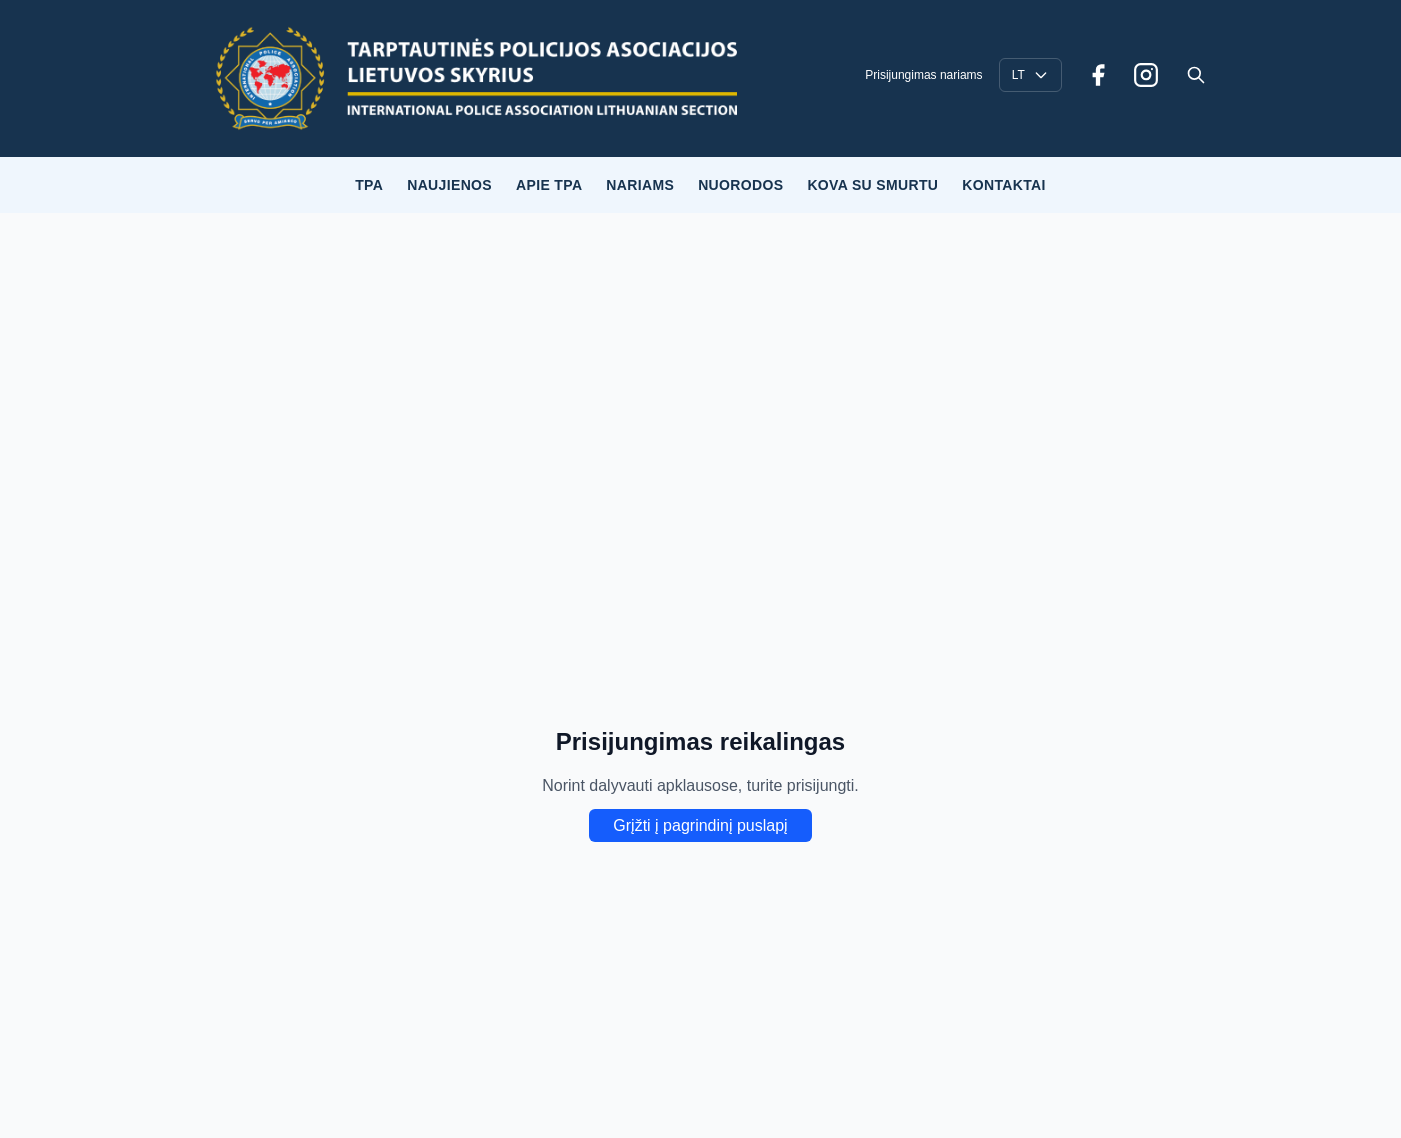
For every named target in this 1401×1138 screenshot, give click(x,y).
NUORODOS (740, 185)
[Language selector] (1030, 75)
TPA (369, 185)
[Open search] (1196, 75)
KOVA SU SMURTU (872, 185)
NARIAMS (640, 185)
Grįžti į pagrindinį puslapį (700, 825)
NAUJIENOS (449, 185)
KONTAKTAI (1004, 185)
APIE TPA (549, 185)
